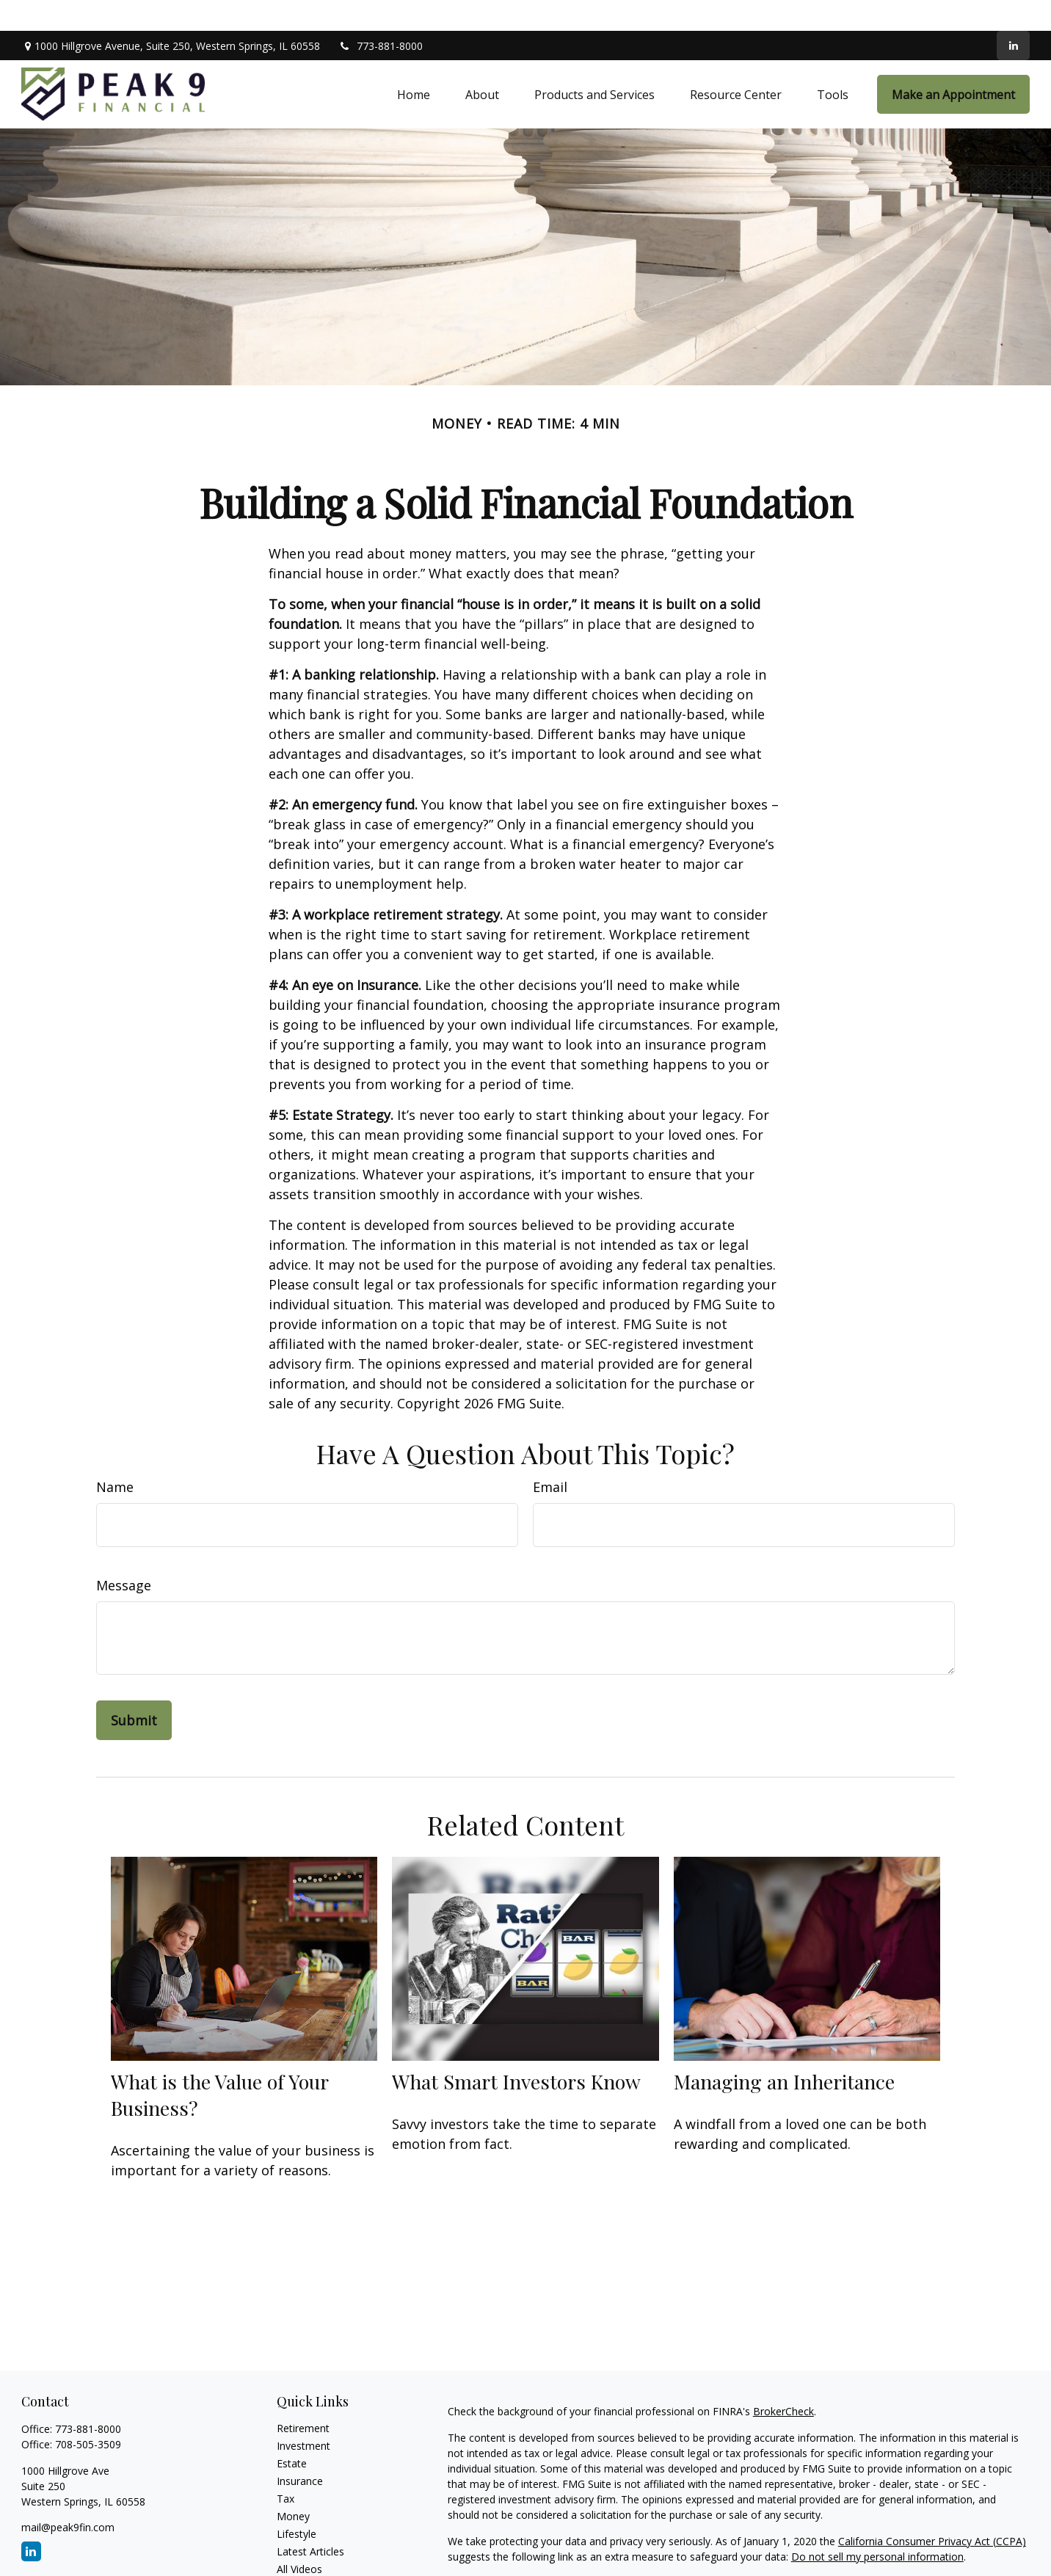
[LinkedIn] (1013, 14)
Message (123, 1554)
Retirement (303, 2397)
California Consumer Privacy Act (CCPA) (932, 2510)
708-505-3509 (88, 2413)
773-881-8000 (380, 15)
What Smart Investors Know (516, 2050)
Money (293, 2485)
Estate (292, 2432)
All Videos (299, 2538)
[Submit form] (134, 1689)
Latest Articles (310, 2521)
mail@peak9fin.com (67, 2496)
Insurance (300, 2450)
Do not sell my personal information (877, 2526)
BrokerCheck (783, 2380)
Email (550, 1456)
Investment (303, 2415)
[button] (413, 63)
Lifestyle (296, 2503)
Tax (285, 2468)
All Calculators (310, 2556)
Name (115, 1456)
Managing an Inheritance (784, 2050)
